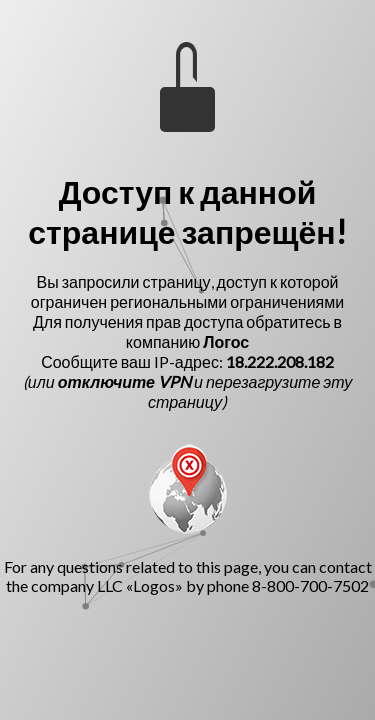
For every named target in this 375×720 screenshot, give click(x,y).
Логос (226, 341)
